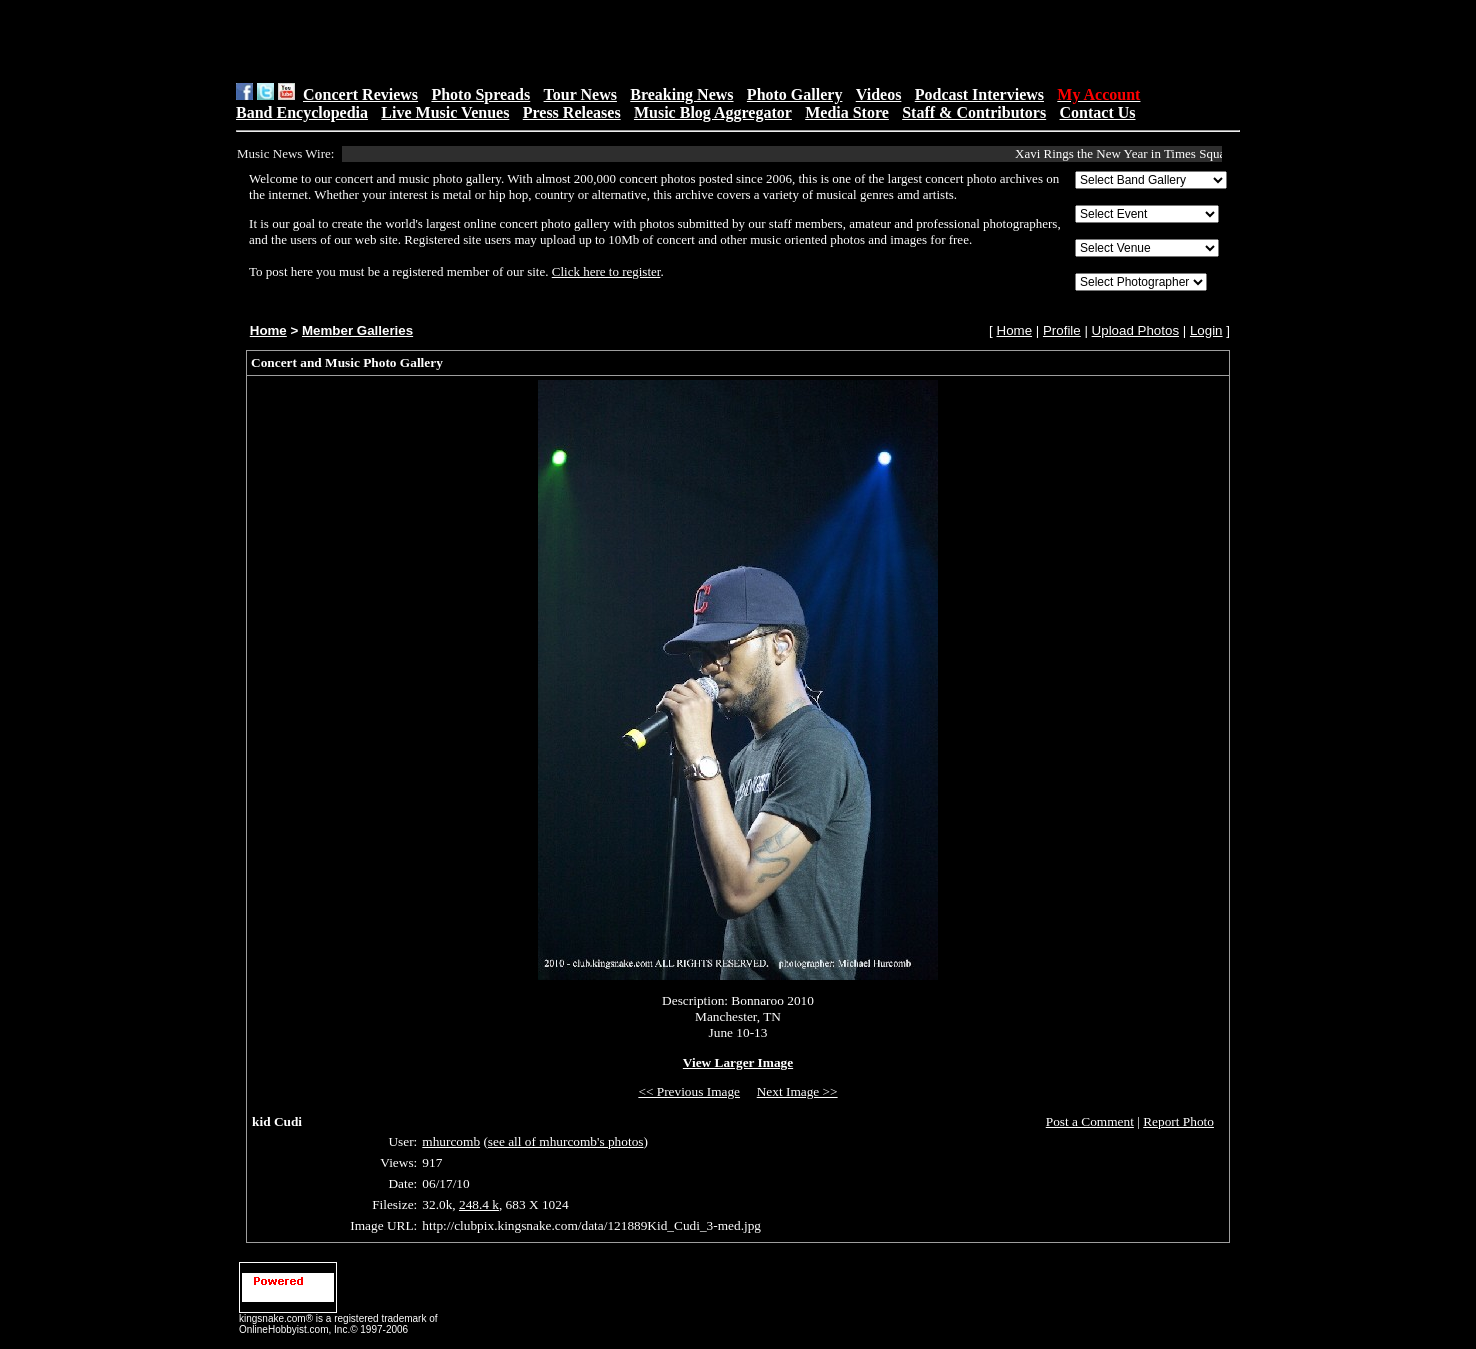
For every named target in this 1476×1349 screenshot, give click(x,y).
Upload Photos (1135, 330)
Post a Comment (1090, 1121)
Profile (1062, 330)
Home (268, 330)
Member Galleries (357, 330)
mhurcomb (451, 1141)
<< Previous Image (689, 1091)
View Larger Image (738, 1062)
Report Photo (1178, 1121)
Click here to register (606, 271)
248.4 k (479, 1204)
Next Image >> (797, 1091)
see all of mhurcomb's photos (566, 1141)
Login (1206, 330)
